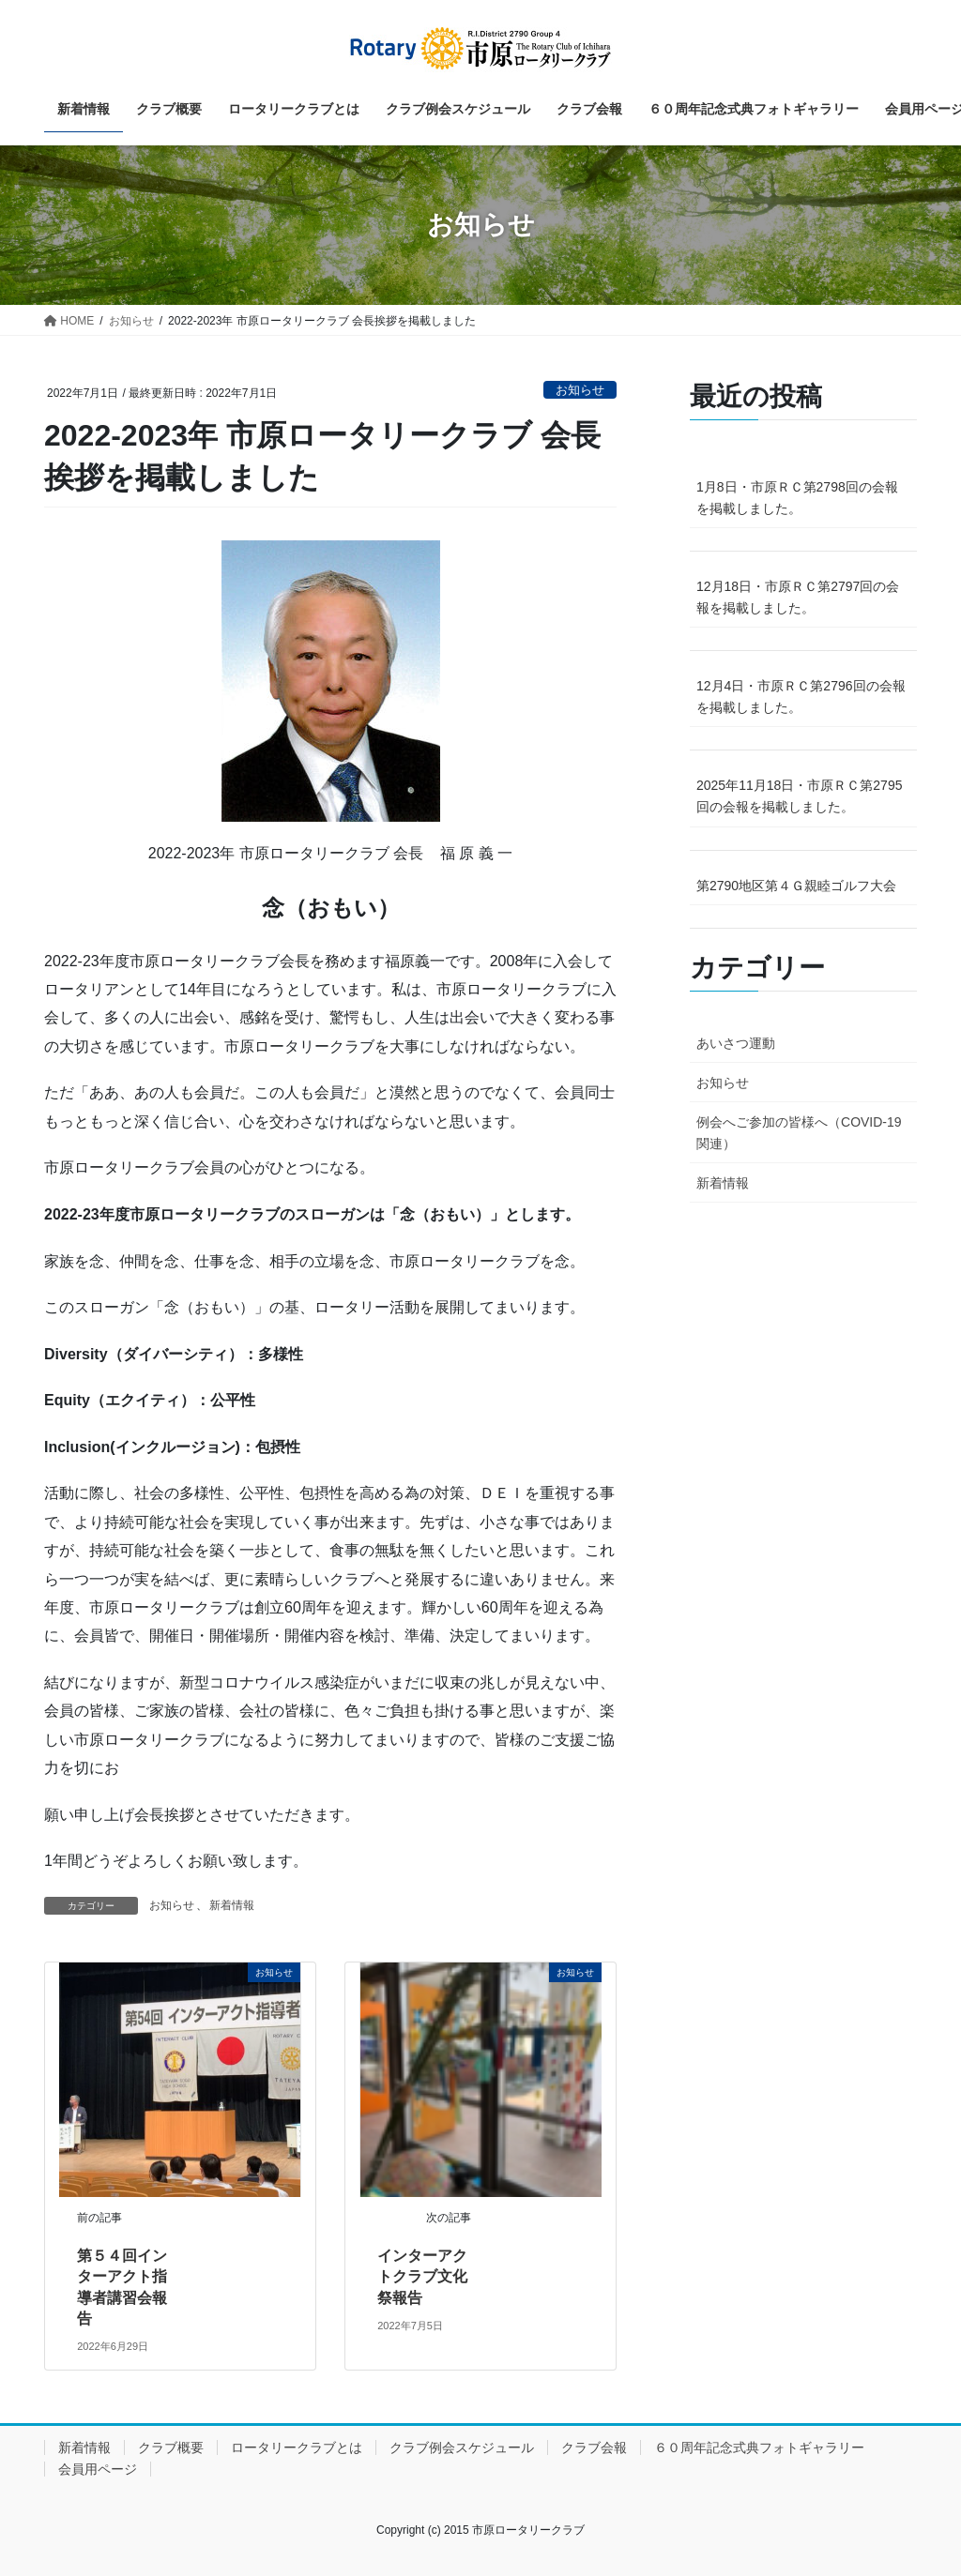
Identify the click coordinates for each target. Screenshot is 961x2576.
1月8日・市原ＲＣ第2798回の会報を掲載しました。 (797, 497)
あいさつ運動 (735, 1043)
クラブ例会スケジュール (461, 2447)
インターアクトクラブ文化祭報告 (422, 2277)
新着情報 (231, 1905)
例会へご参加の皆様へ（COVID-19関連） (799, 1132)
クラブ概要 (171, 2447)
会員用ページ (97, 2469)
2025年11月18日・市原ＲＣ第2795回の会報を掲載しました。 (799, 796)
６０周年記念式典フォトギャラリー (759, 2447)
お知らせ (580, 390)
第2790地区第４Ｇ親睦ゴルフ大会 (796, 885)
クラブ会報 (594, 2447)
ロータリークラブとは (296, 2447)
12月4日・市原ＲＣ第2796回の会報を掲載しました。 (801, 696)
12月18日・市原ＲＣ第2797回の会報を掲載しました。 (797, 597)
